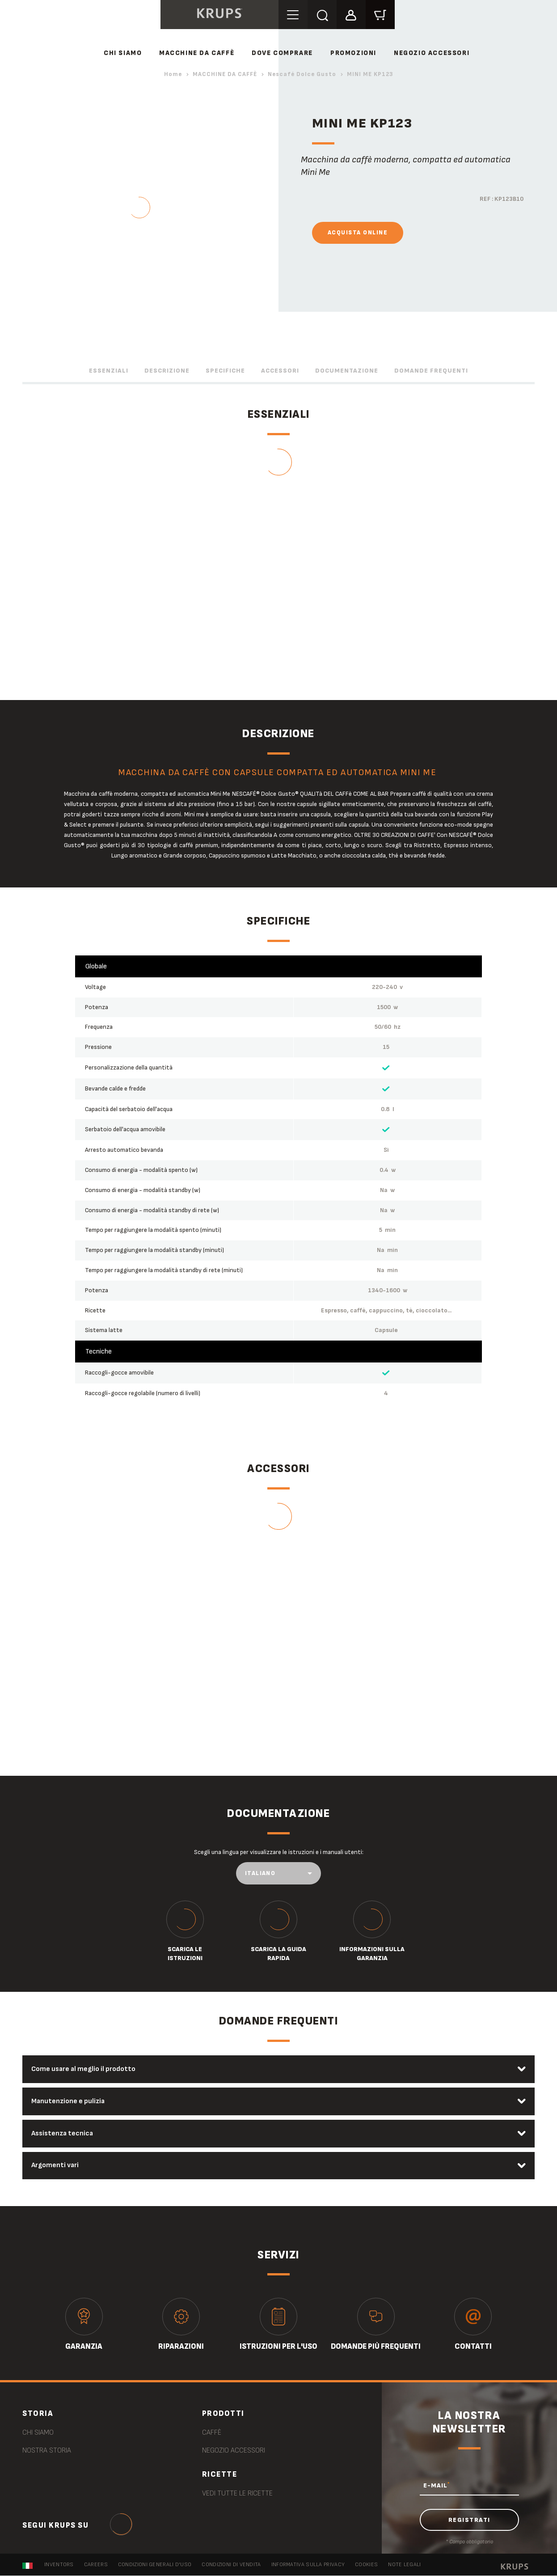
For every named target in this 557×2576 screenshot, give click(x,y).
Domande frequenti (431, 370)
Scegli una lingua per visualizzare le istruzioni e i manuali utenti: (278, 1852)
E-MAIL (436, 2486)
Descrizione (167, 370)
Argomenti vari (55, 2165)
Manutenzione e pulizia (68, 2101)
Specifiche (225, 370)
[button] (351, 14)
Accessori (280, 370)
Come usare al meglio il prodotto (83, 2069)
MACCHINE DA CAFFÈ (196, 53)
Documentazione (346, 370)
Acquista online (358, 232)
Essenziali (108, 370)
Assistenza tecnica (62, 2133)
